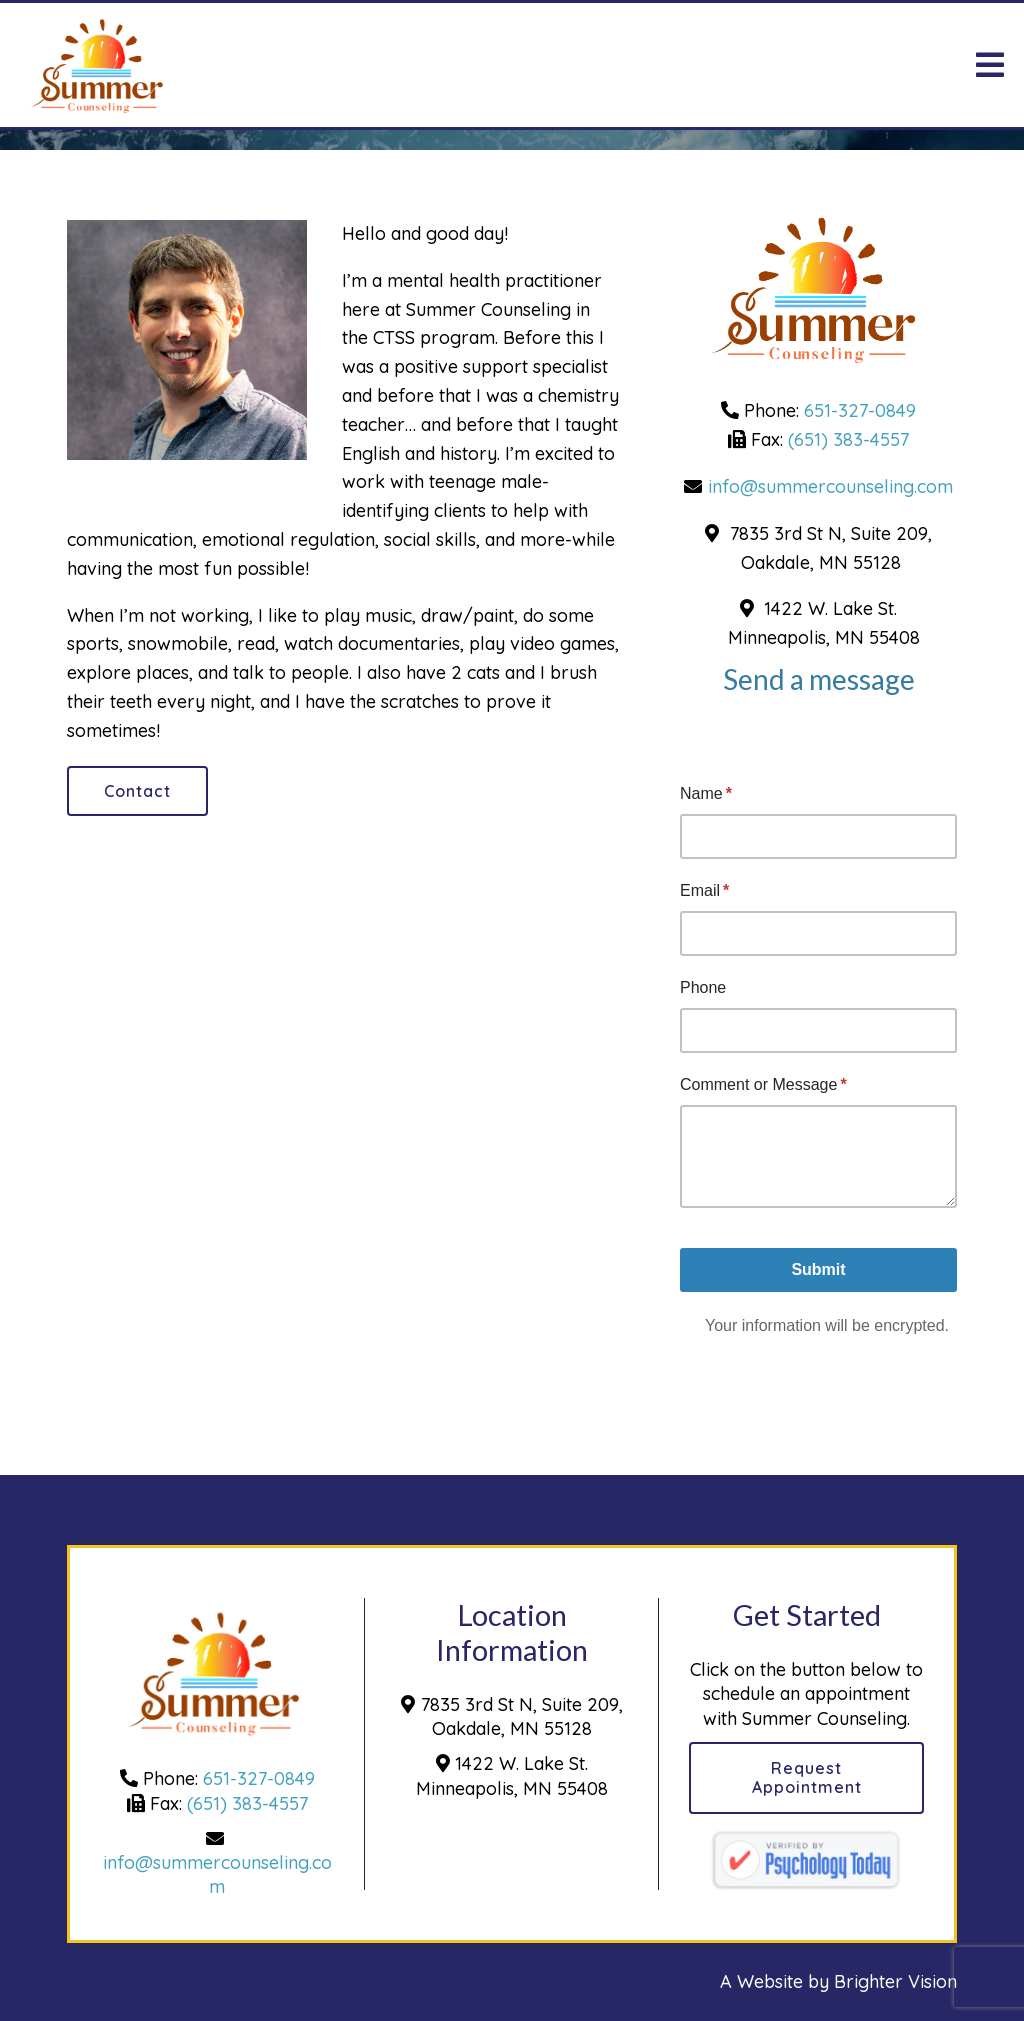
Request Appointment (807, 1777)
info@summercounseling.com (830, 486)
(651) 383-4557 (848, 439)
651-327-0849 (860, 410)
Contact (137, 791)
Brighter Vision (895, 1981)
